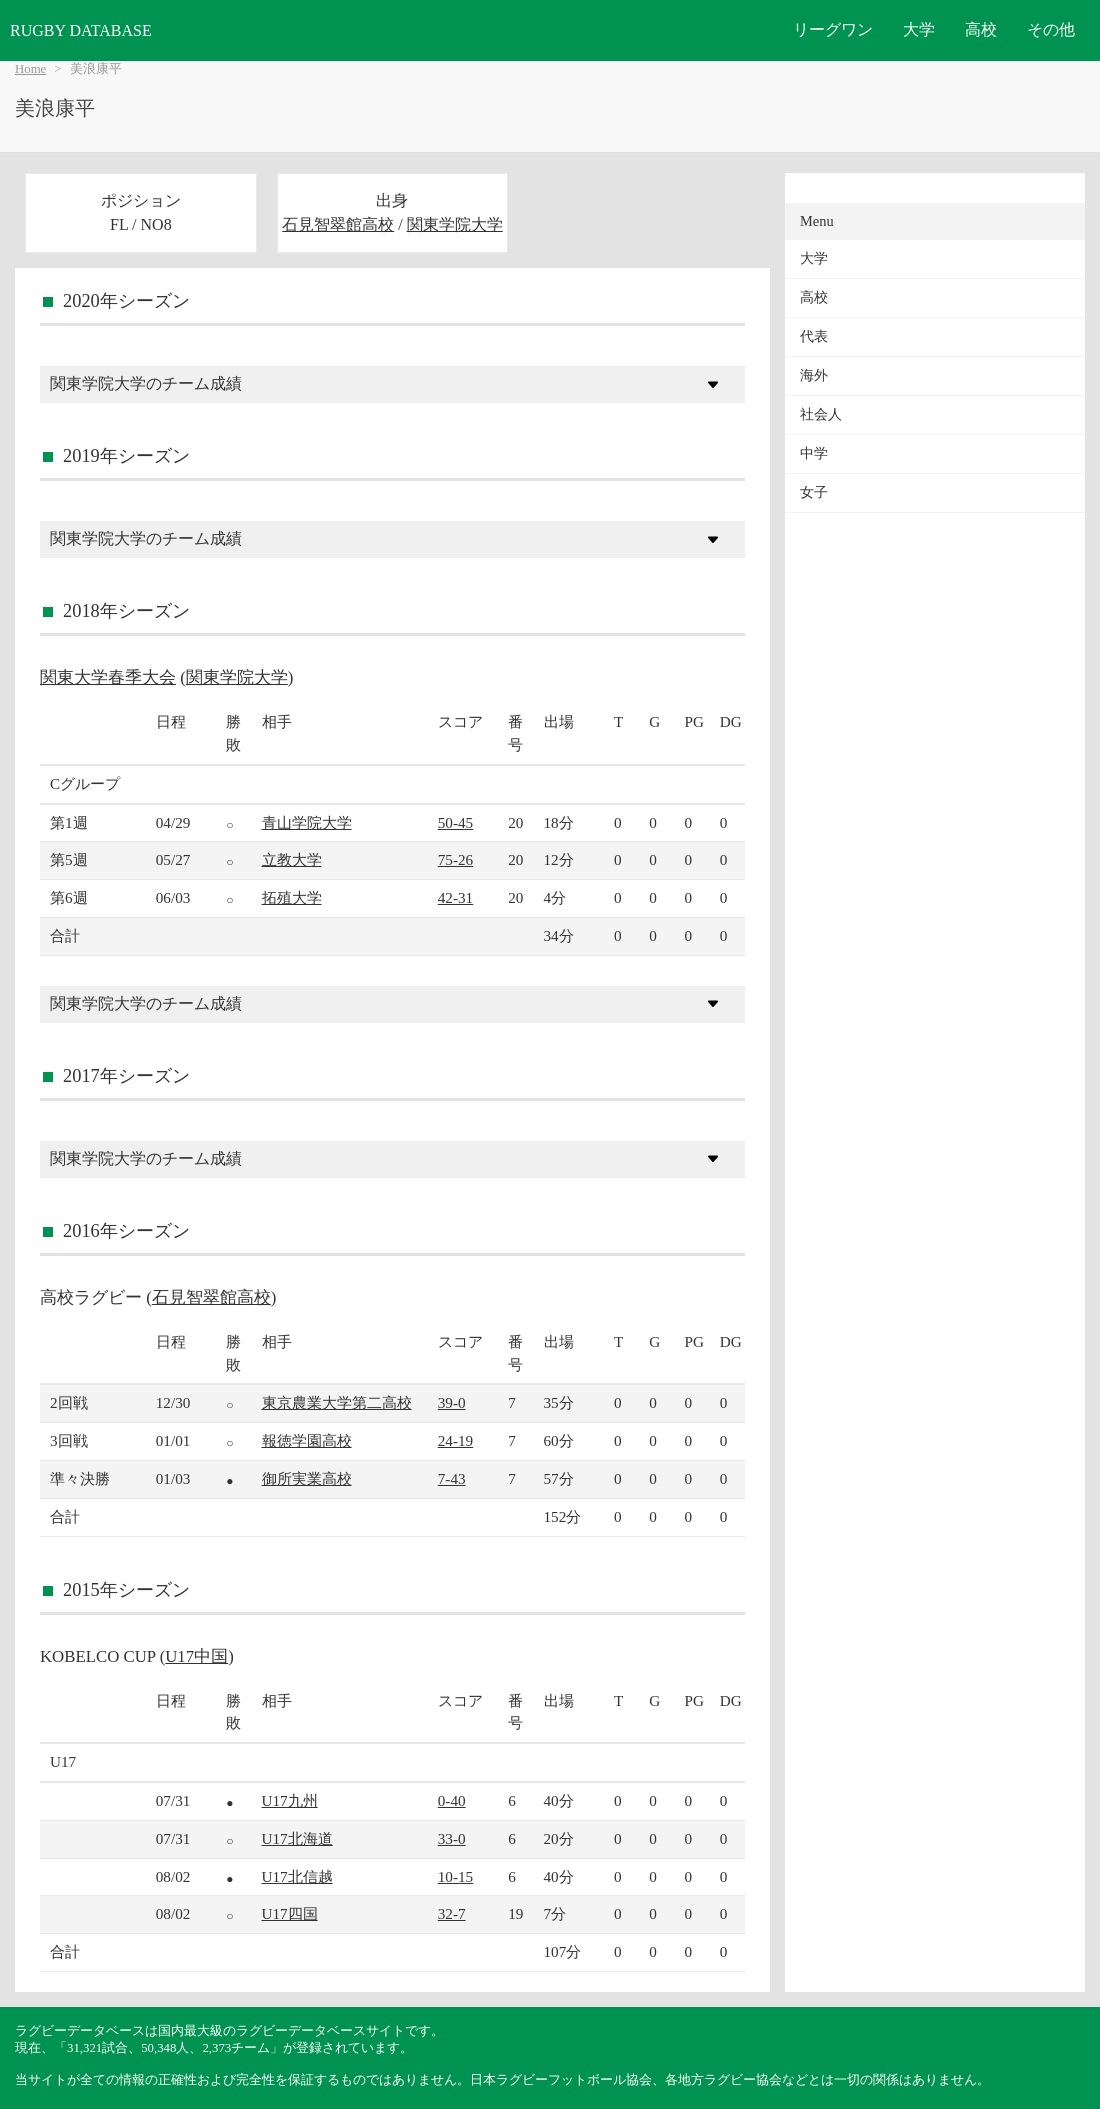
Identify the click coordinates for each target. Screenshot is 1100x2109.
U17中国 (196, 1656)
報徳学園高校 (307, 1440)
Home (30, 69)
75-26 (455, 859)
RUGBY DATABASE (81, 30)
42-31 (455, 897)
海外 (814, 375)
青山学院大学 (307, 822)
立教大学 (292, 859)
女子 (814, 492)
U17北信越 (297, 1876)
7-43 (452, 1478)
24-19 (455, 1440)
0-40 (452, 1800)
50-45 (455, 822)
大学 (919, 29)
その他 (1051, 29)
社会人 (821, 414)
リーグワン (833, 29)
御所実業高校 (307, 1478)
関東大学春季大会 (108, 677)
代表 (814, 336)
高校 (981, 29)
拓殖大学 (292, 897)
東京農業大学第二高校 (337, 1402)
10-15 (455, 1876)
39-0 (452, 1402)
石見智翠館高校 (338, 224)
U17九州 (290, 1800)
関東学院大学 (455, 224)
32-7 (452, 1913)
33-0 (452, 1838)
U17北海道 (297, 1838)
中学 (814, 453)
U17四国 (290, 1913)
